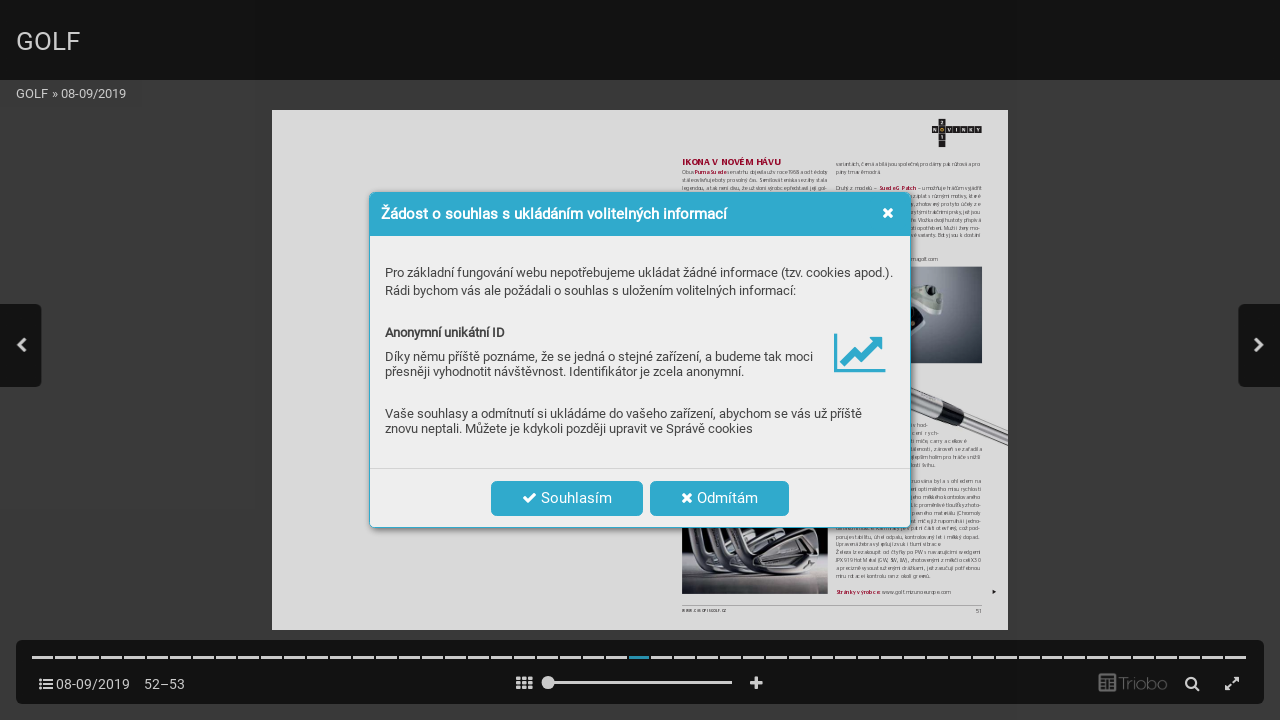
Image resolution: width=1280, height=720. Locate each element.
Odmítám (719, 498)
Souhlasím (567, 498)
